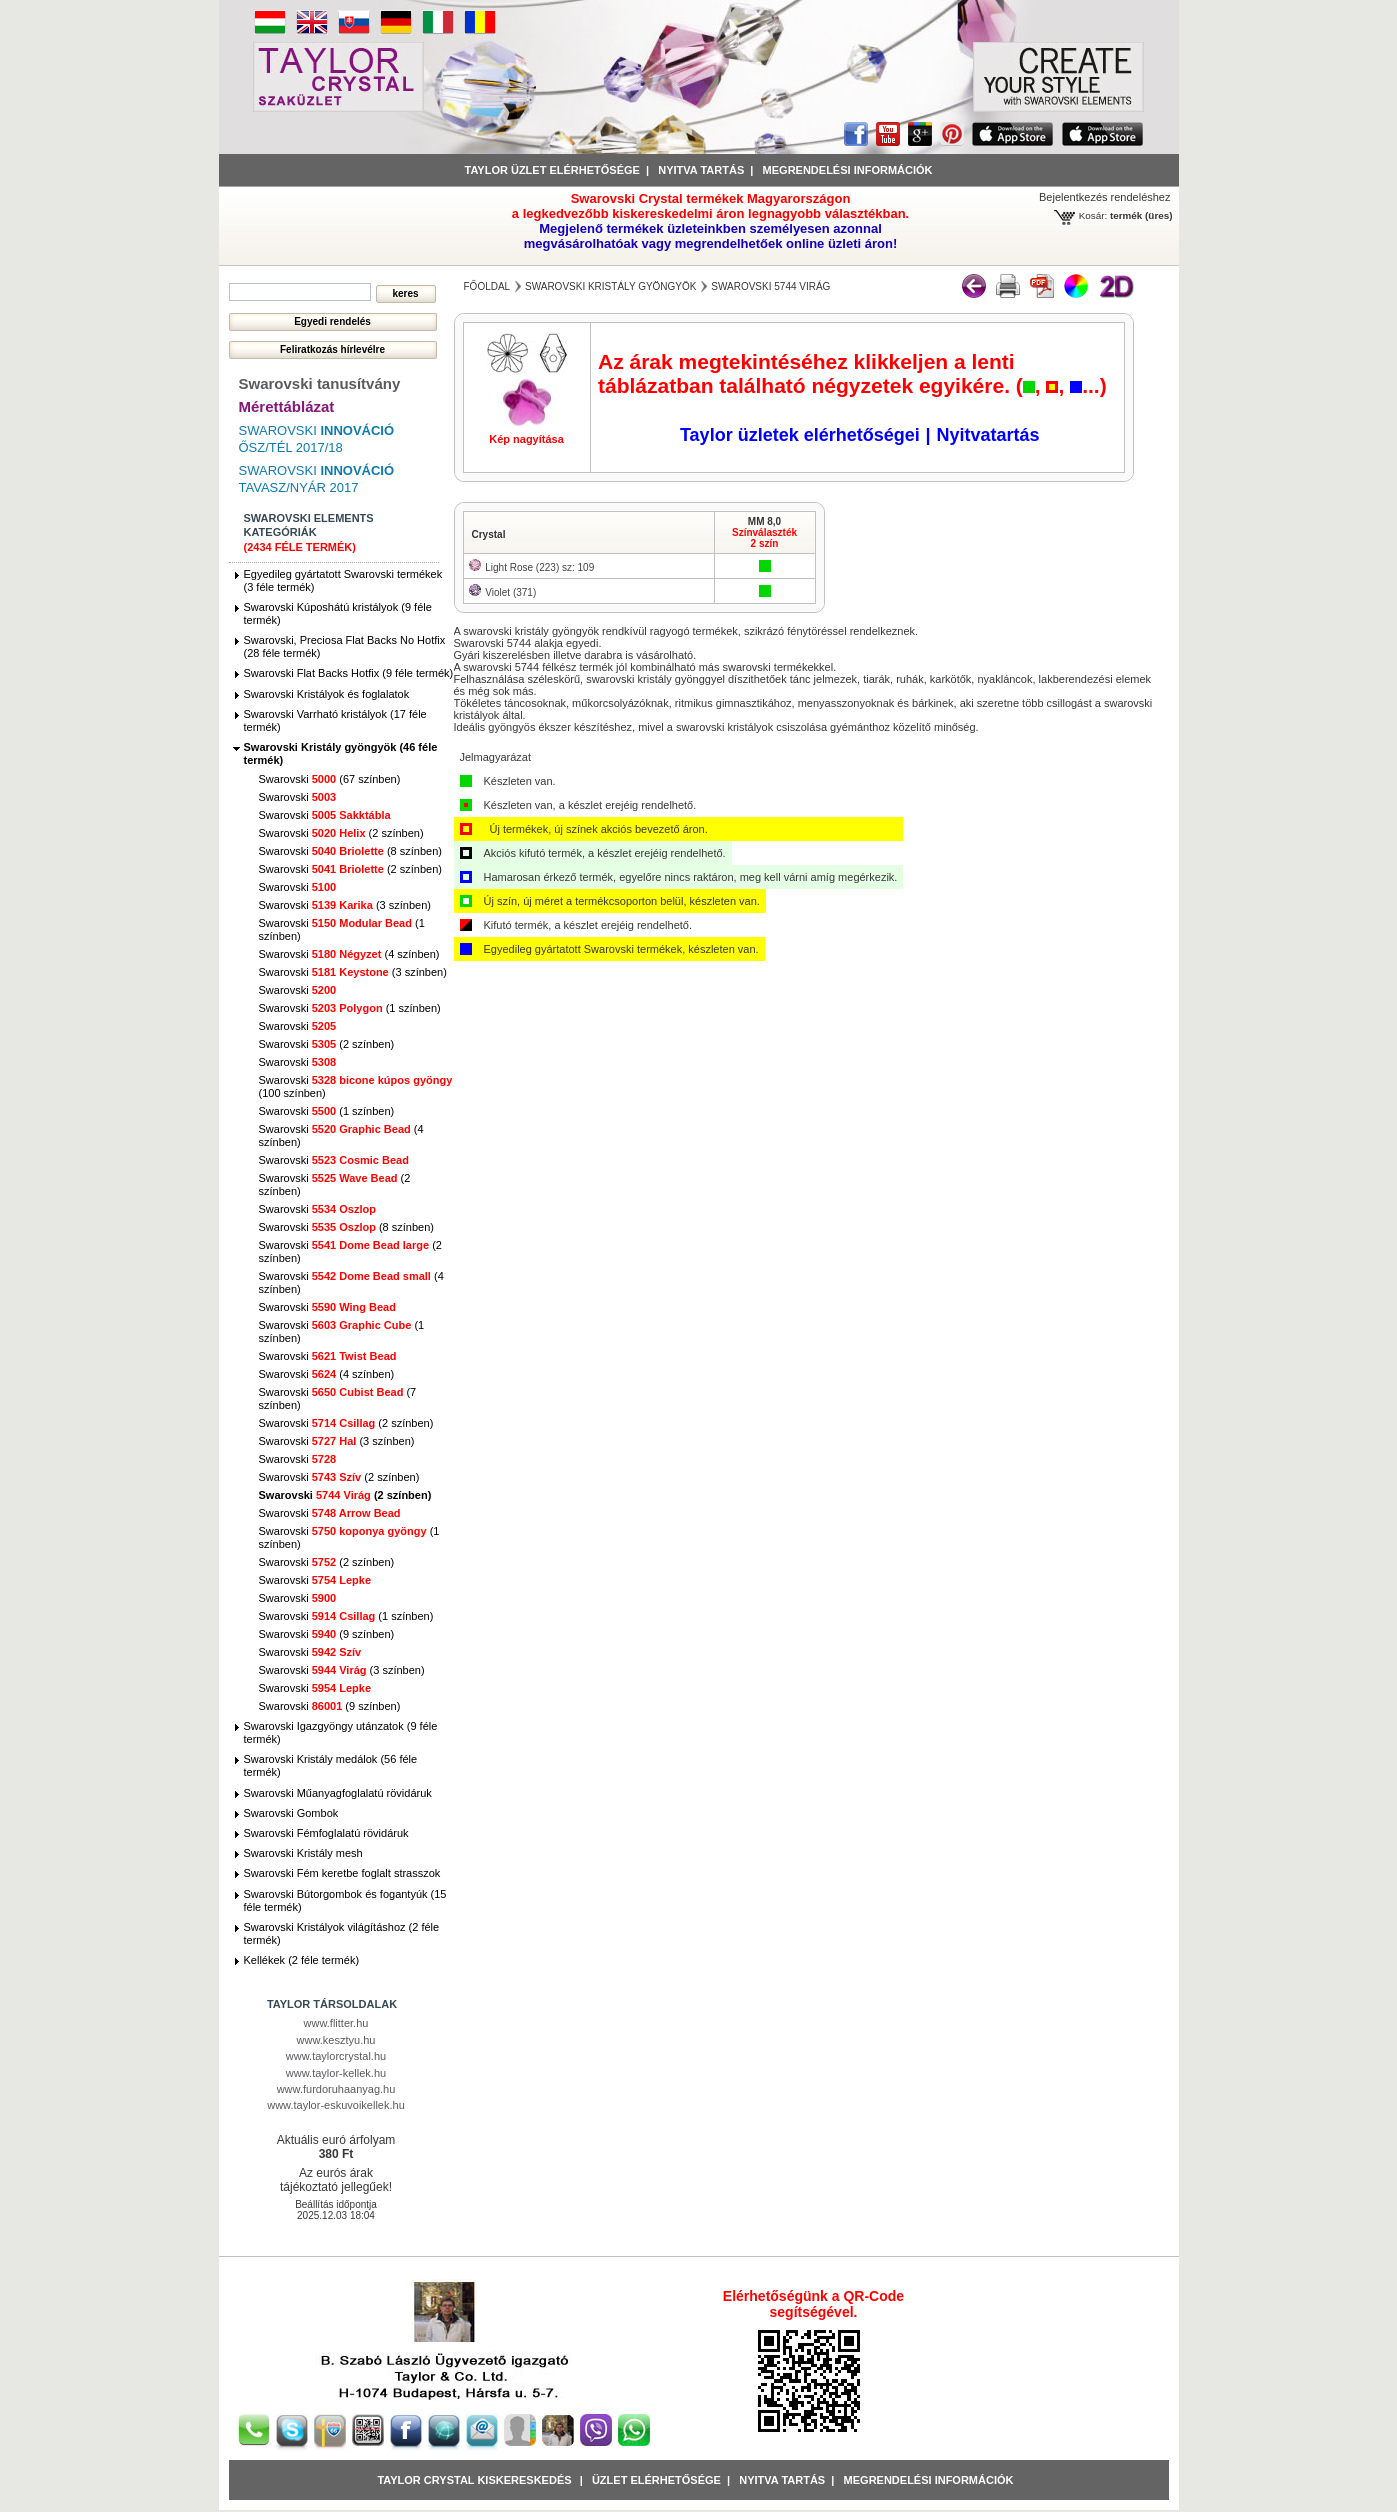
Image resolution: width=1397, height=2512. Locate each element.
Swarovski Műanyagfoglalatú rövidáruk (338, 1793)
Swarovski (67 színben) (330, 779)
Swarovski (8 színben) (350, 851)
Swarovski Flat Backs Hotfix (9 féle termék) (349, 673)
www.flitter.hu (336, 2023)
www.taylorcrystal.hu (336, 2056)
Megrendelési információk (848, 170)
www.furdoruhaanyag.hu (336, 2089)
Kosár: (1093, 215)
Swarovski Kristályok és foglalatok (327, 694)
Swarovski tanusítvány (320, 383)
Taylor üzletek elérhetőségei (800, 435)
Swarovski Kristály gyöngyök (611, 286)
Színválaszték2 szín (764, 538)
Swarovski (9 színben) (327, 1634)
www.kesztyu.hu (336, 2040)
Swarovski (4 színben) (349, 954)
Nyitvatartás (987, 435)
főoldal (487, 286)
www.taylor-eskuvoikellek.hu (336, 2105)
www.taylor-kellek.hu (336, 2073)
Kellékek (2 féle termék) (302, 1960)
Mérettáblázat (287, 406)
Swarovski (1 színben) (350, 1008)
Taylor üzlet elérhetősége (552, 170)
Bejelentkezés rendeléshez (1104, 197)
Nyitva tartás (701, 170)
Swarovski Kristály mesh (303, 1853)
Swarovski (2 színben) (341, 833)
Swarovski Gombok (291, 1813)
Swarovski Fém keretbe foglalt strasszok (342, 1873)
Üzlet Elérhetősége (656, 2480)
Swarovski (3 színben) (345, 905)
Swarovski (298, 797)
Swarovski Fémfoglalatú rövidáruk (326, 1833)
